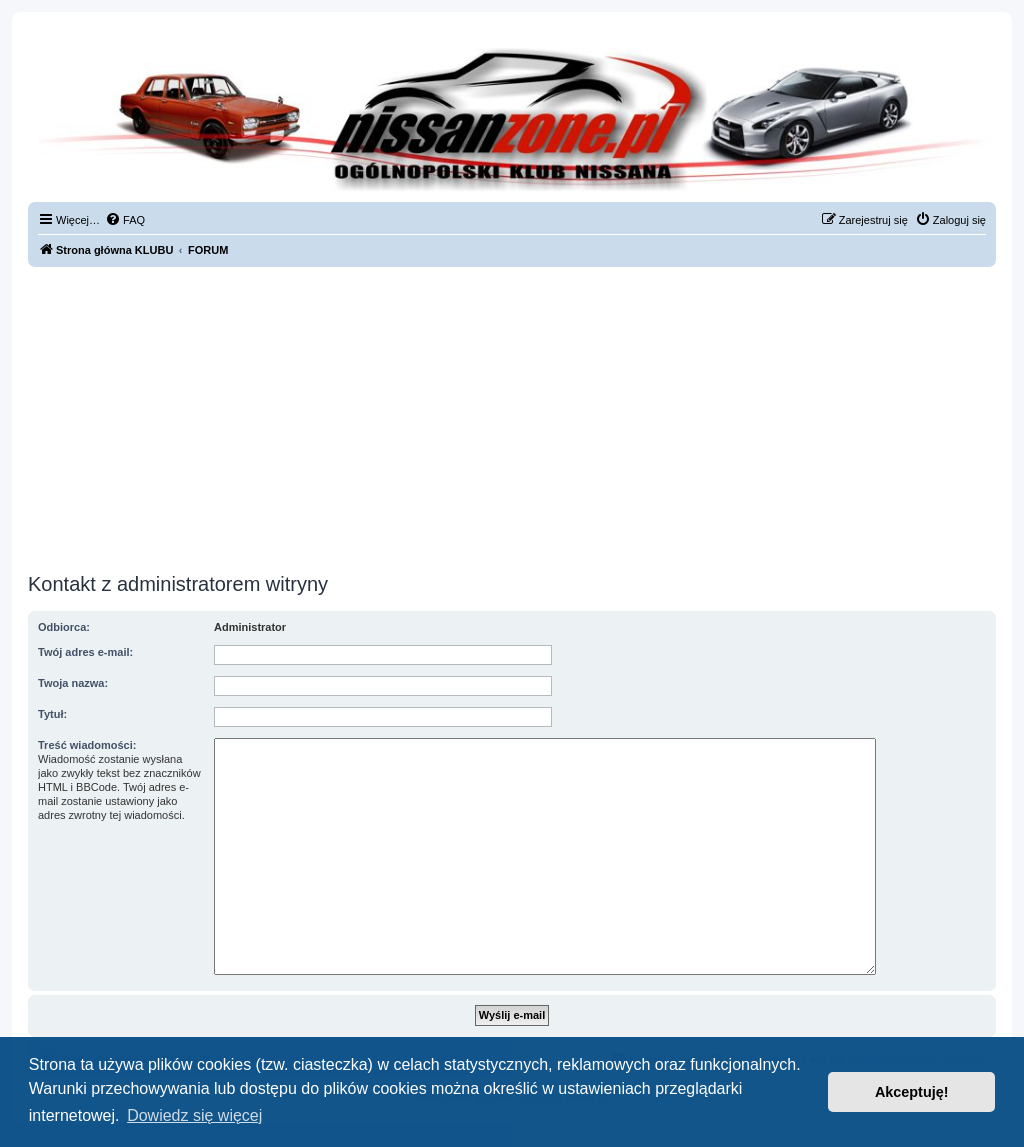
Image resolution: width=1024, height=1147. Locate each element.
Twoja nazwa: (73, 683)
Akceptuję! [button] (912, 1092)
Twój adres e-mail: (85, 652)
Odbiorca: (64, 627)
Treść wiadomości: (87, 745)
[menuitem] (125, 220)
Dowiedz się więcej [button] (194, 1115)
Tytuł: (52, 714)
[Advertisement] (512, 417)
